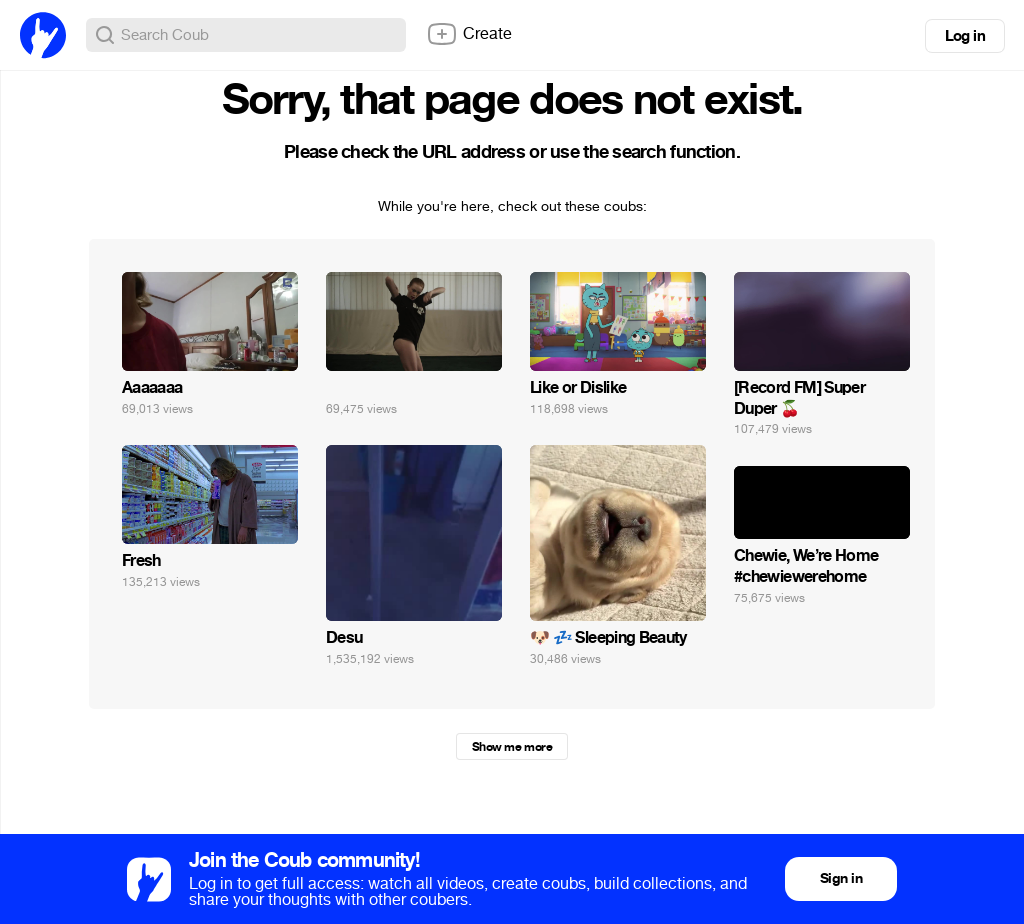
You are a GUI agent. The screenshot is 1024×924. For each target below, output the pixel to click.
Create (469, 34)
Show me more (512, 747)
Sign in (841, 878)
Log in (965, 36)
